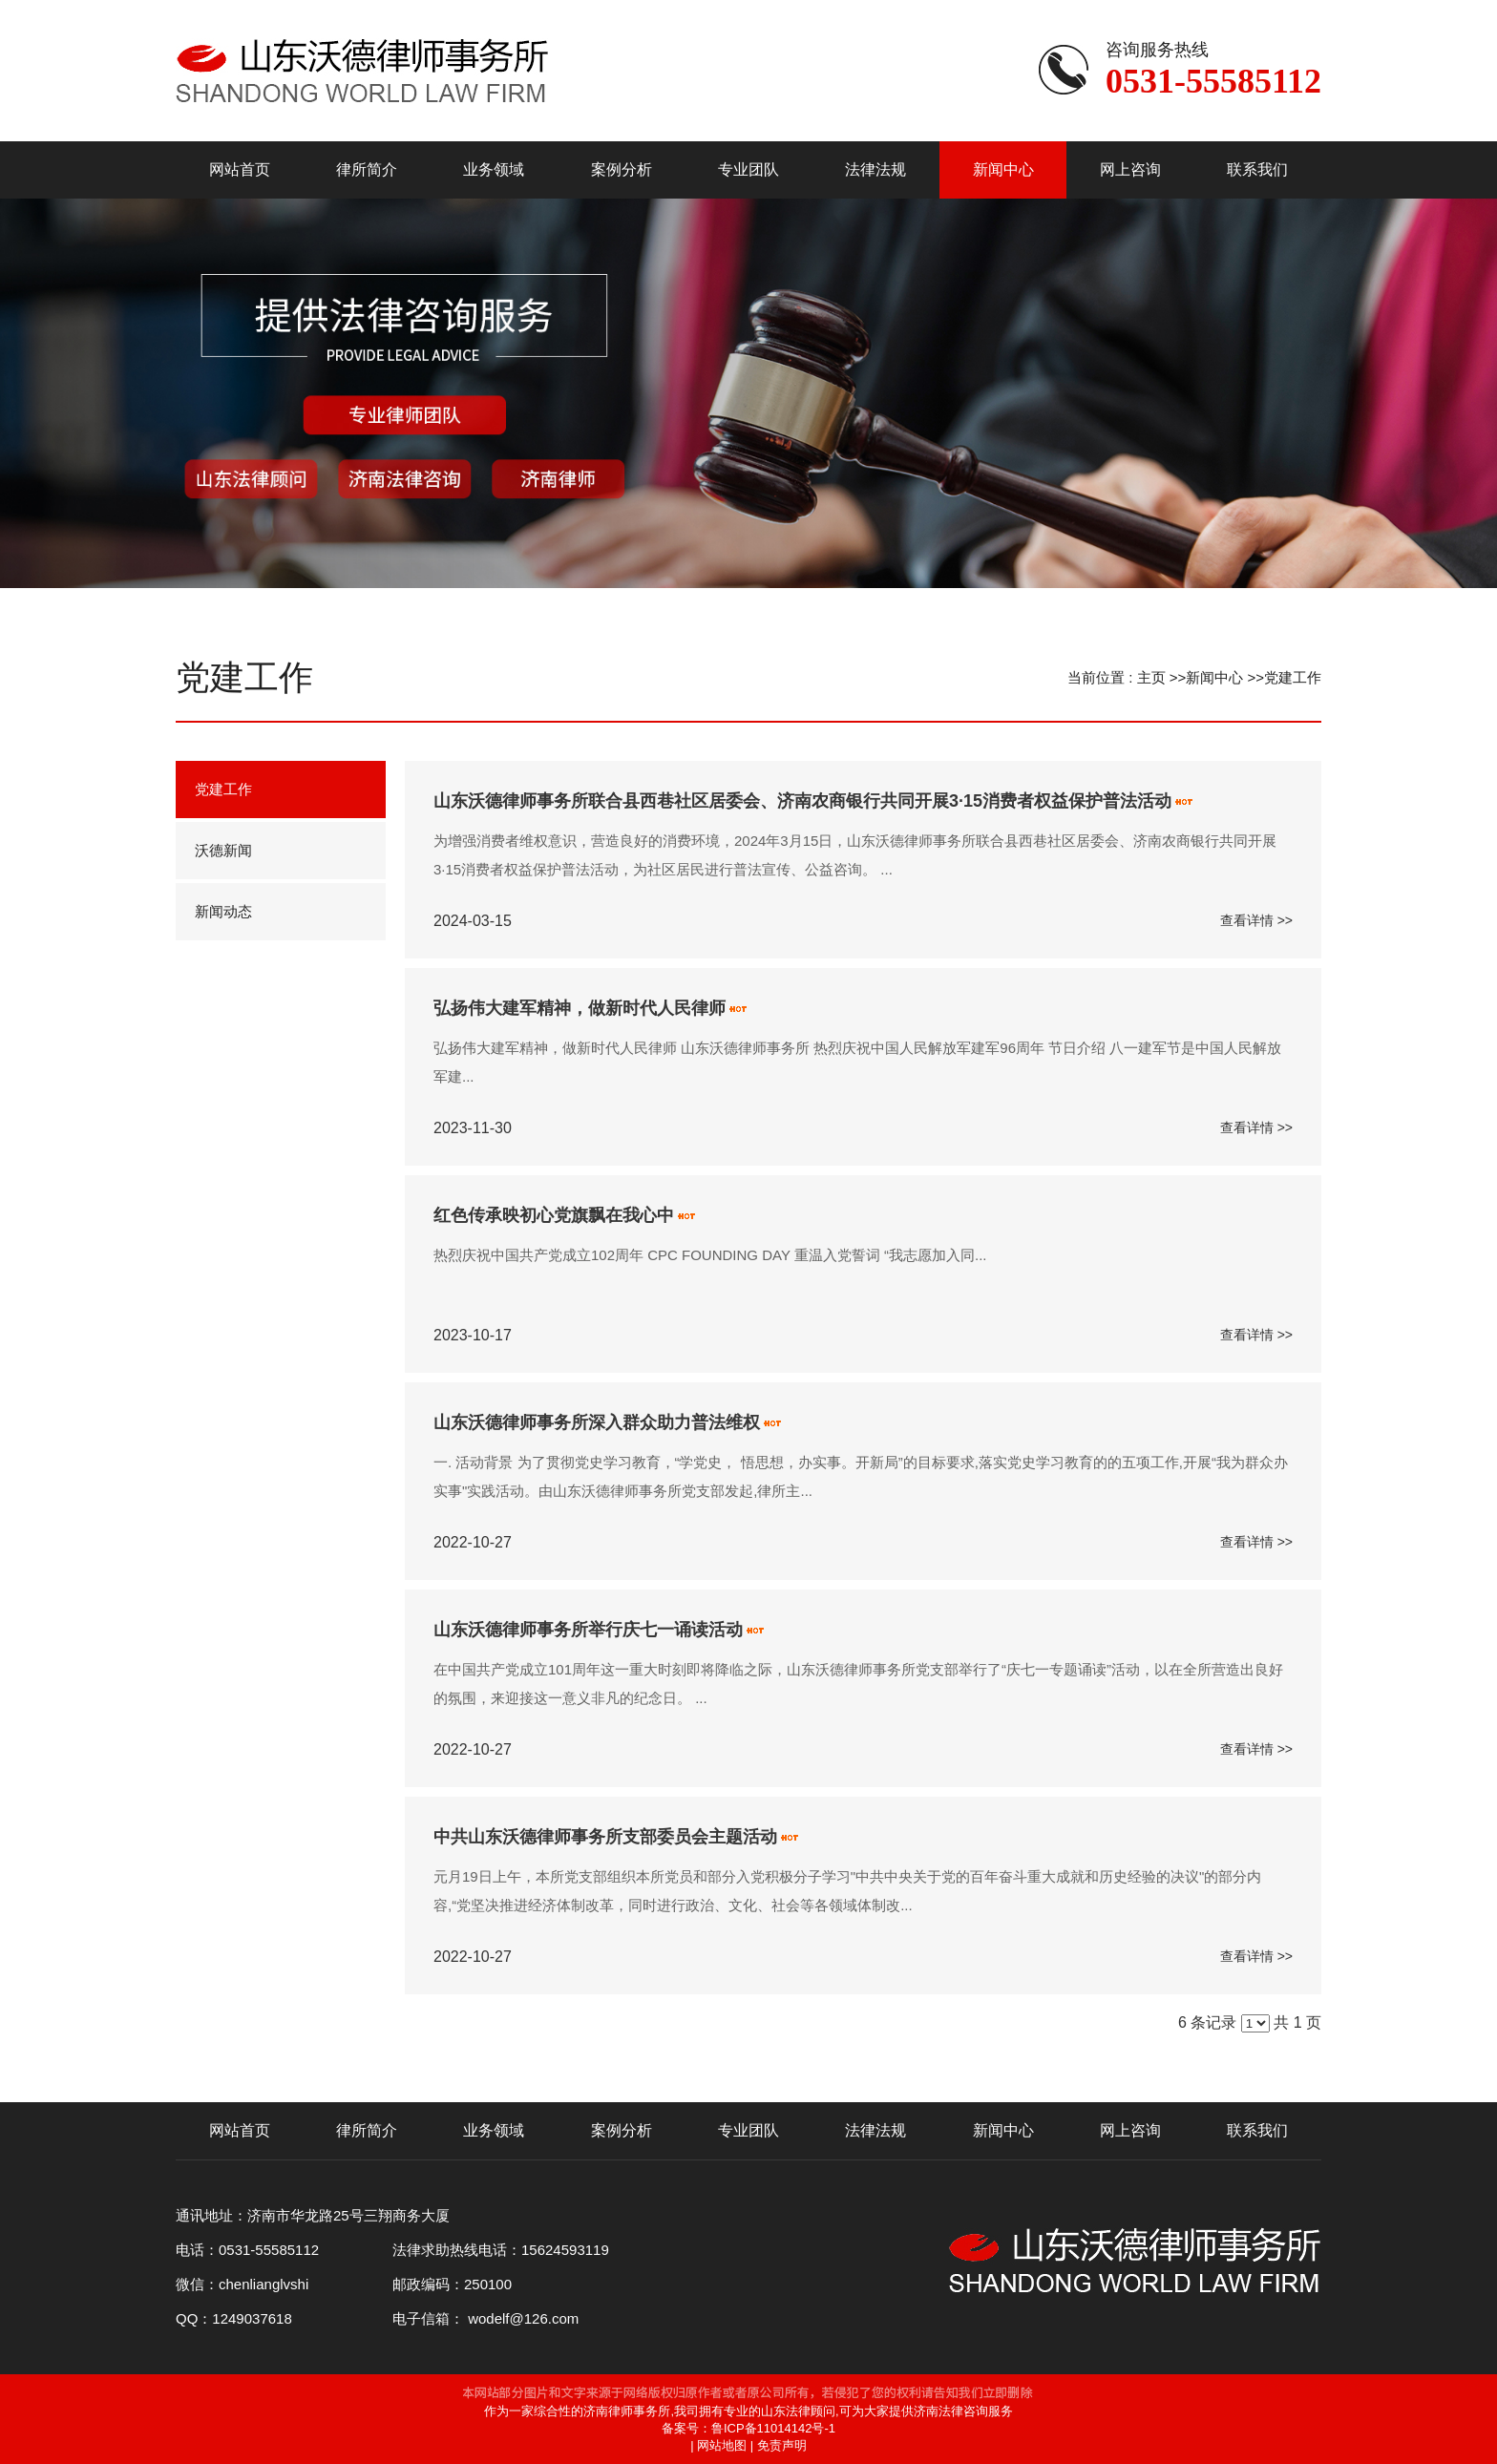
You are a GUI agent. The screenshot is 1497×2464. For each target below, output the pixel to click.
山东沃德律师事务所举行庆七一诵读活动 (588, 1629)
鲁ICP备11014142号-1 (773, 2428)
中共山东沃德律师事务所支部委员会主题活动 (605, 1836)
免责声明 (782, 2445)
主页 (1151, 677)
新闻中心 (1214, 677)
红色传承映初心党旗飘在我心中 (553, 1215)
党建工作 (1292, 677)
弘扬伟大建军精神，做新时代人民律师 (579, 1008)
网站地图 (722, 2445)
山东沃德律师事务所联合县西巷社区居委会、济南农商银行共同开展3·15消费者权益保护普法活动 (802, 801)
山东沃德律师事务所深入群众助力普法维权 (596, 1422)
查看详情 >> (1256, 920)
